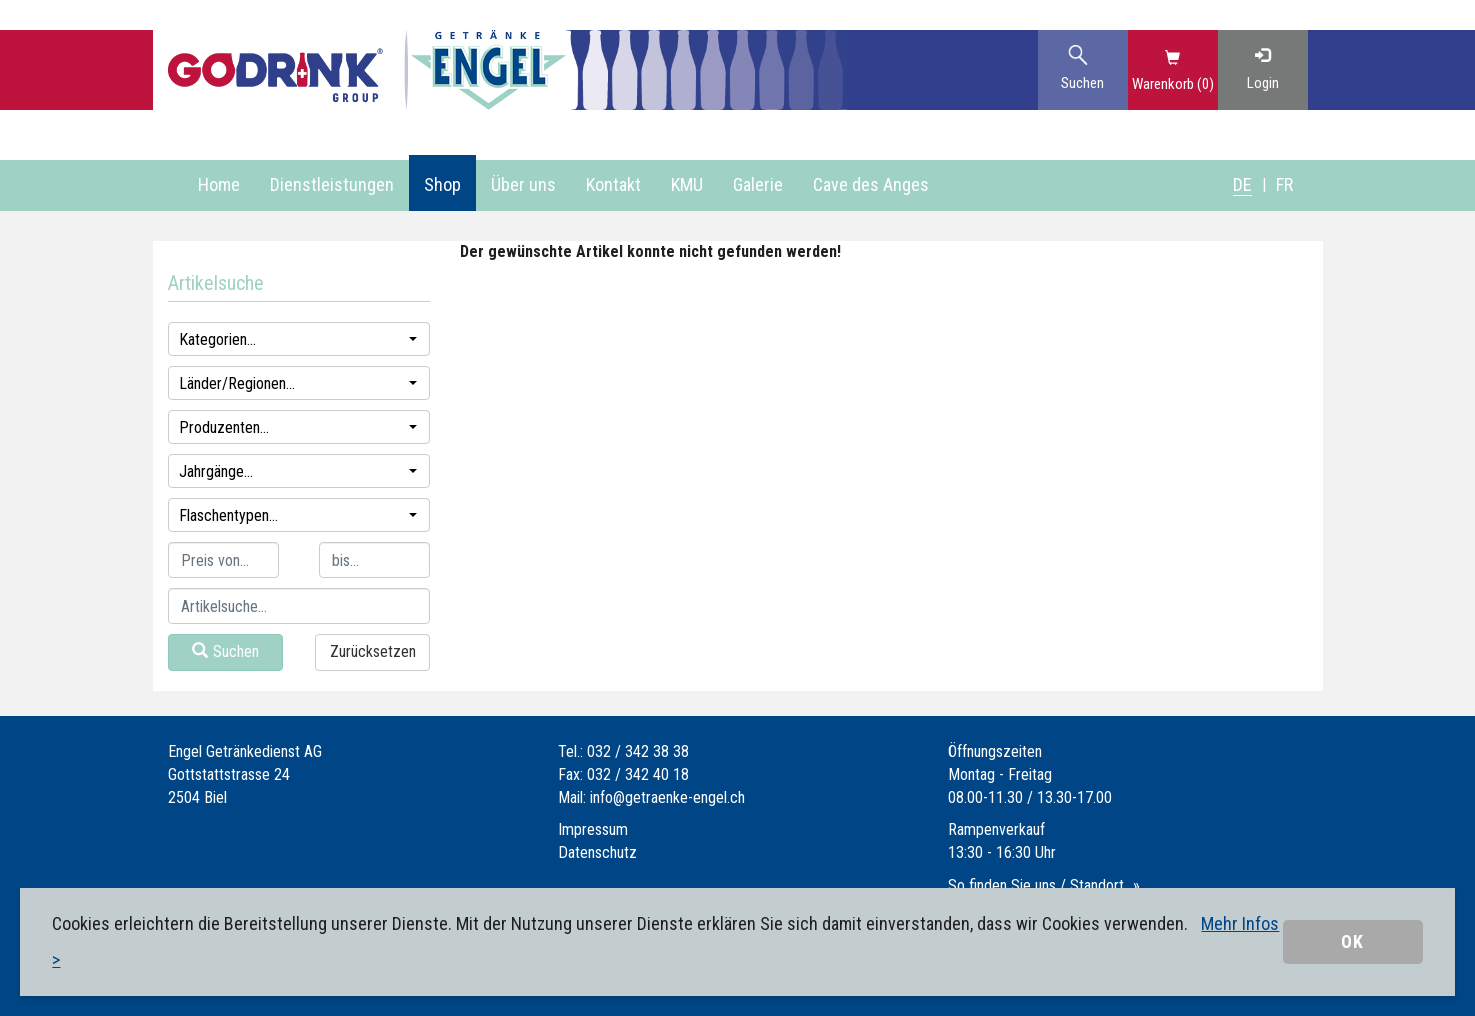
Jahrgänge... (298, 471)
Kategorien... (298, 339)
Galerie (758, 184)
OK (1352, 941)
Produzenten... (298, 427)
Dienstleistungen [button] (332, 184)
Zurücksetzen (373, 651)
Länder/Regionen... (298, 383)
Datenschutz (597, 852)
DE (1242, 184)
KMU (687, 184)
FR (1284, 184)
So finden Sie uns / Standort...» (1044, 885)
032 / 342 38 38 (638, 751)
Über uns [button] (523, 184)
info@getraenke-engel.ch (667, 797)
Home (219, 184)
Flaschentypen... (298, 515)
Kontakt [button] (613, 184)
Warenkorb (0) (1173, 84)
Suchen (225, 651)
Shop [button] (442, 184)
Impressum (593, 829)
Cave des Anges (871, 184)
